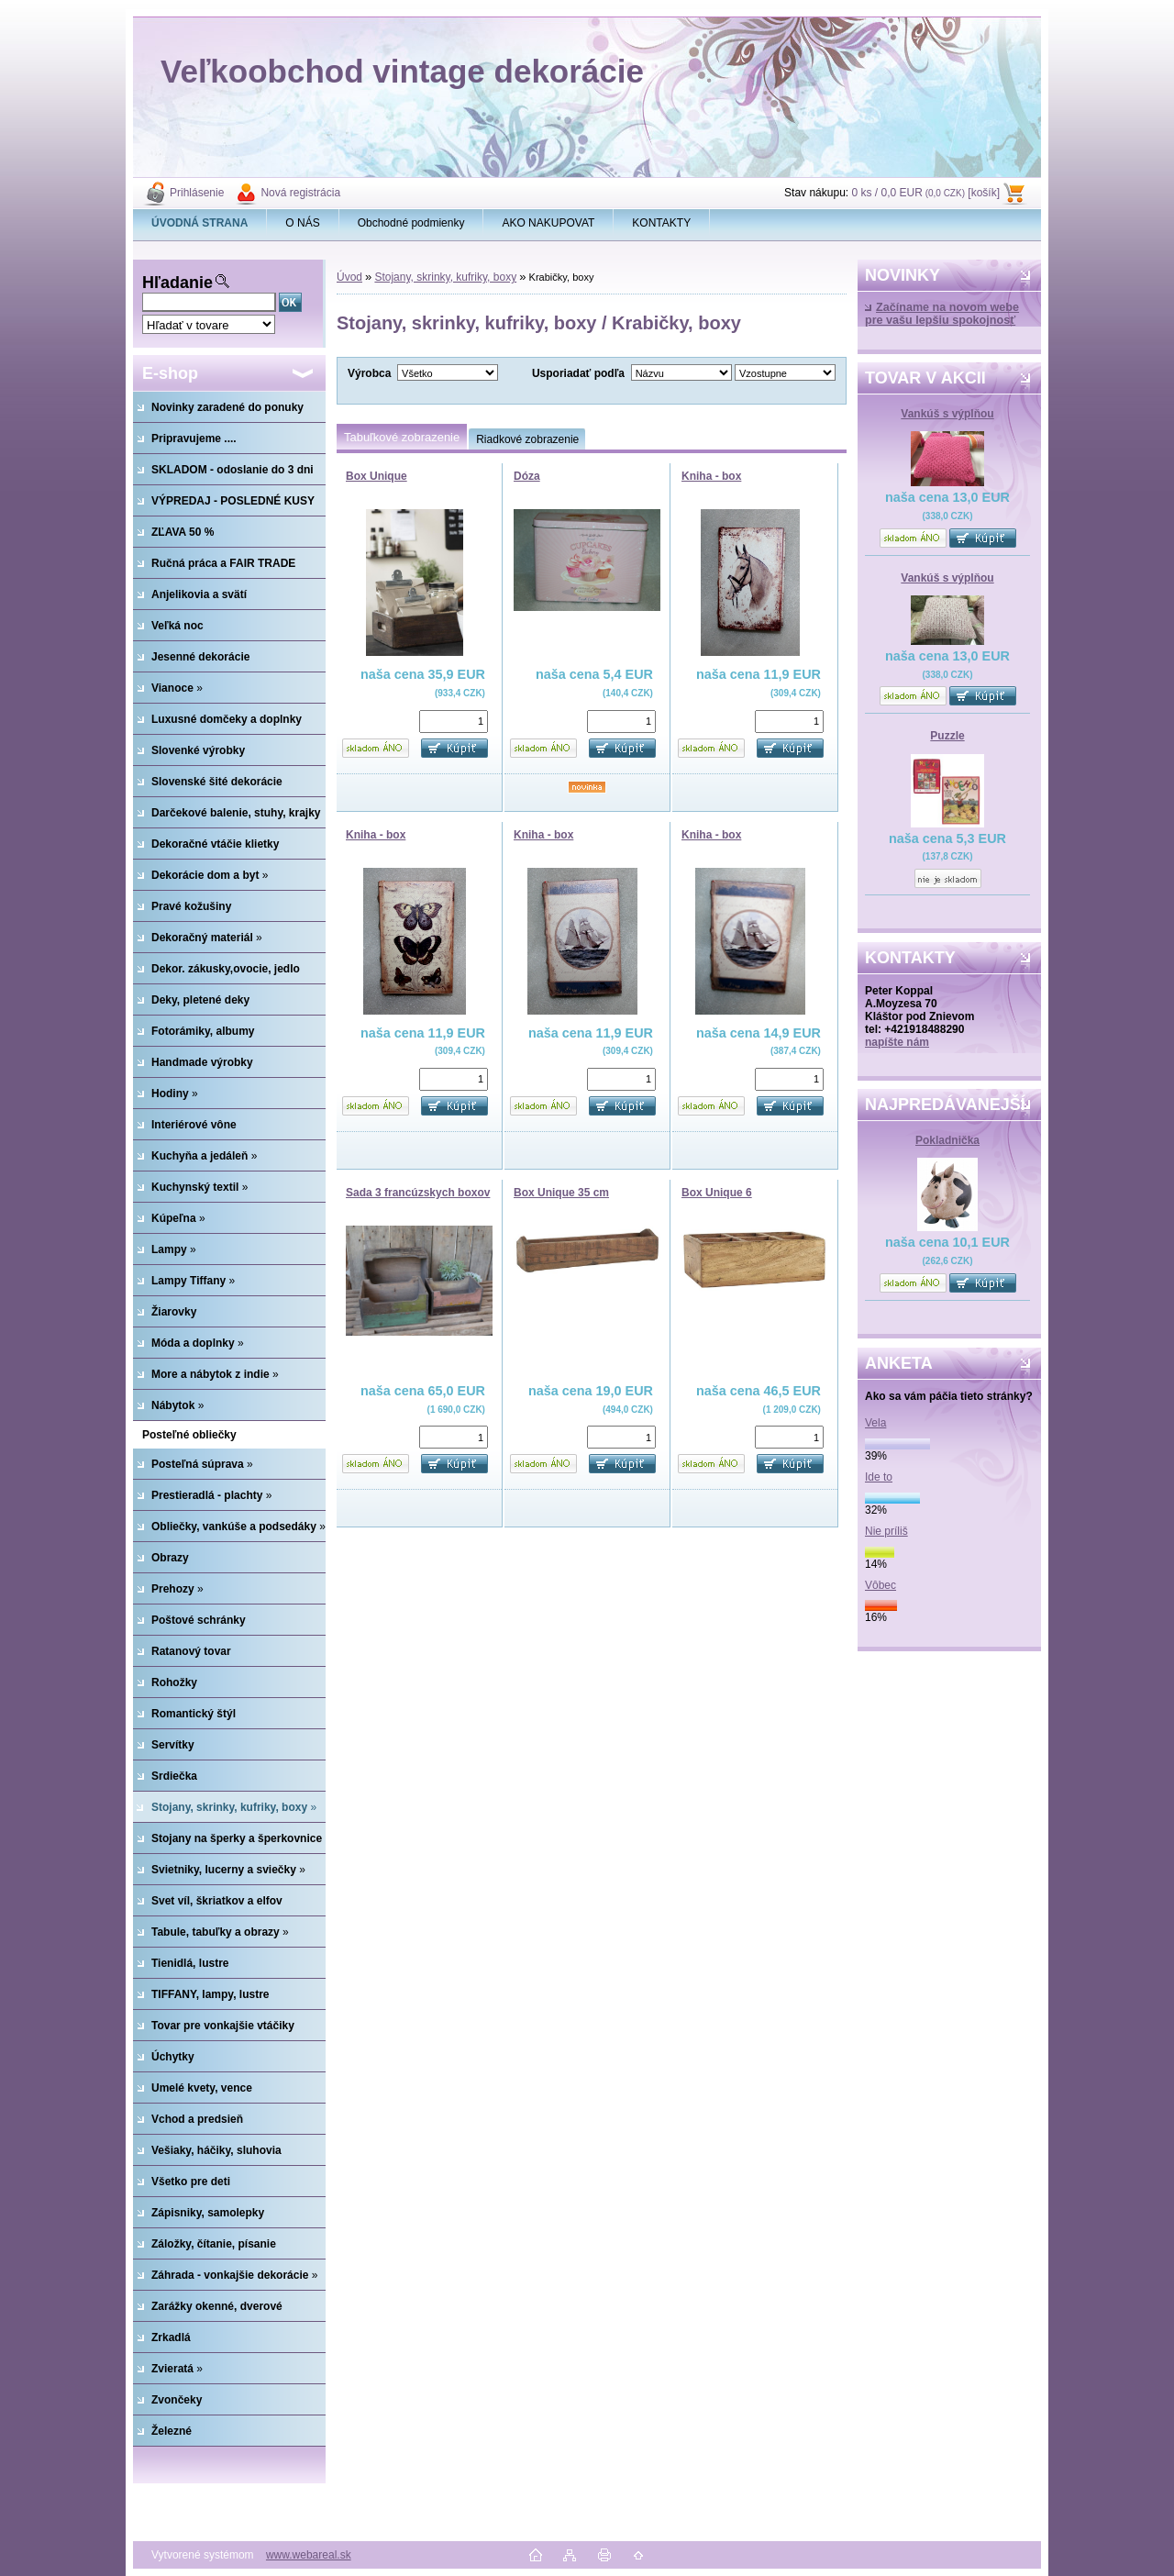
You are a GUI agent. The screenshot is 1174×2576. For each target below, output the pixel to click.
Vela (875, 1422)
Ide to (878, 1476)
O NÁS (302, 223)
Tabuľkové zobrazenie (402, 437)
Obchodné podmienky (411, 223)
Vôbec (880, 1585)
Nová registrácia (300, 192)
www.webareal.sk (308, 2554)
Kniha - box (711, 476)
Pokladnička (947, 1140)
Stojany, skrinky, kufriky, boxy (445, 277)
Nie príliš (886, 1531)
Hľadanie (177, 282)
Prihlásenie (197, 192)
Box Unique (376, 476)
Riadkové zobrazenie (527, 439)
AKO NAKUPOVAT (548, 223)
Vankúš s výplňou (947, 413)
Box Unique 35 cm (561, 1192)
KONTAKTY (661, 223)
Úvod (349, 277)
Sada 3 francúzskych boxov (418, 1192)
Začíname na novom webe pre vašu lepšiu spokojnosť (942, 314)
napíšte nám (897, 1042)
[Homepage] (200, 223)
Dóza (527, 476)
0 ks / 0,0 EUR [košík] (925, 192)
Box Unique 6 (716, 1192)
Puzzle (947, 735)
